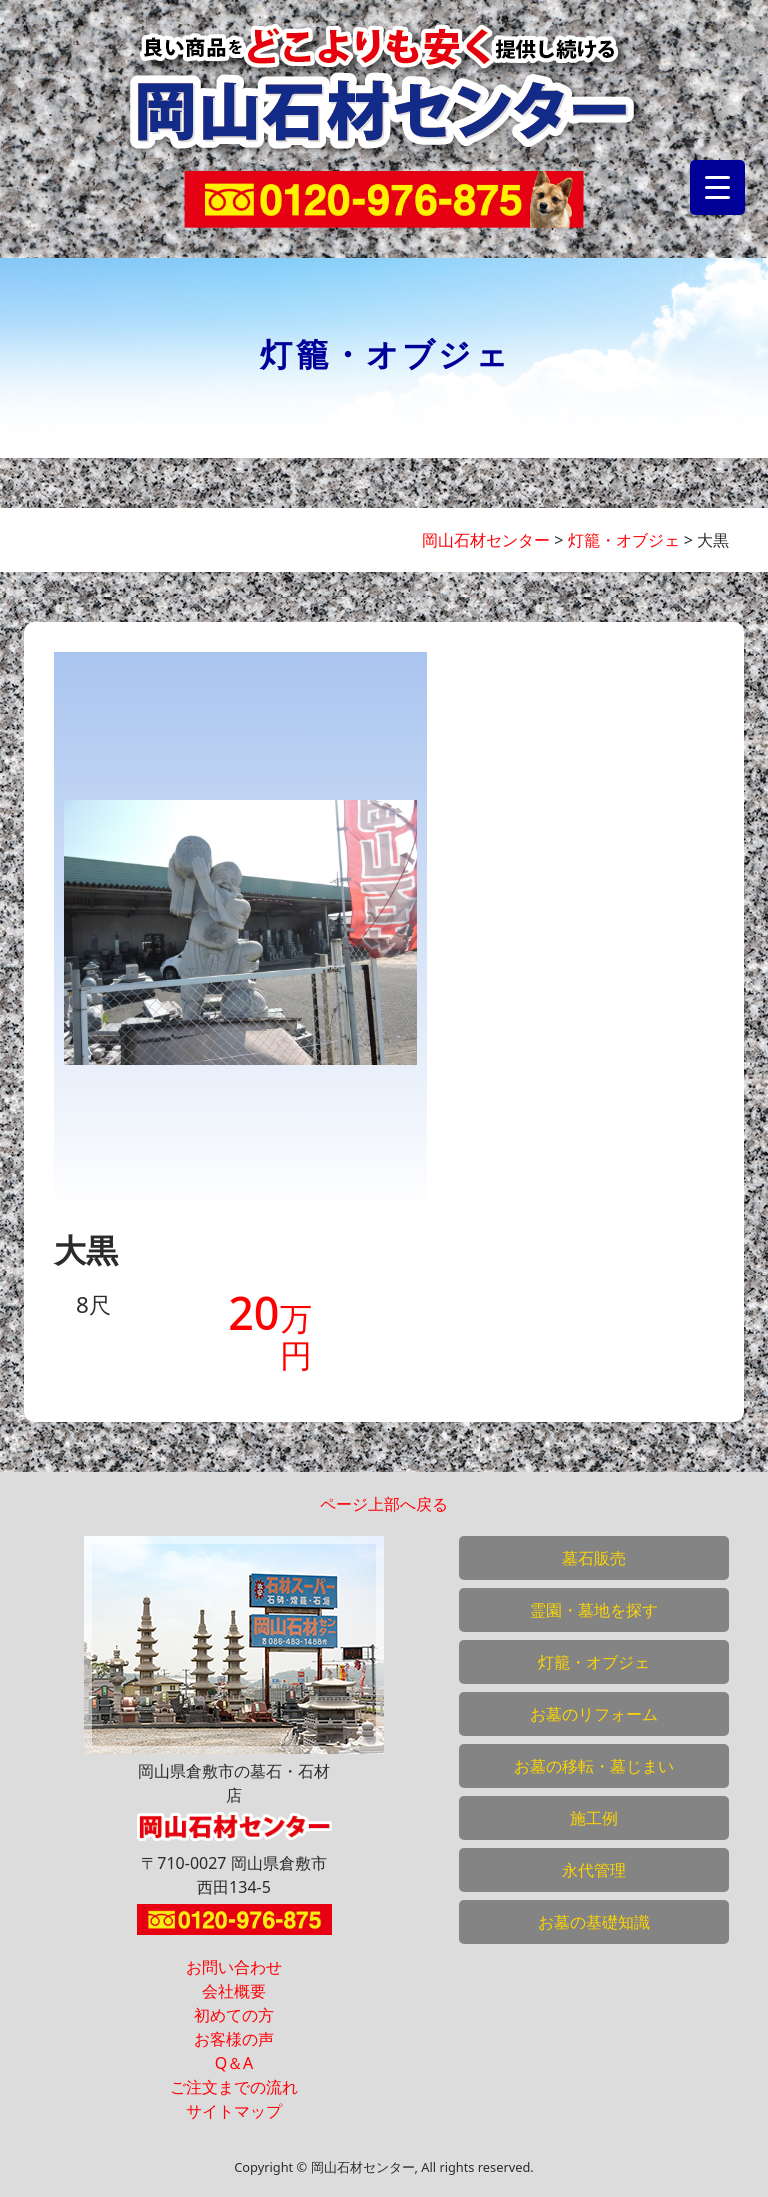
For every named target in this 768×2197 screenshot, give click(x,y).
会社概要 (234, 1991)
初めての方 (234, 2015)
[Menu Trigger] (717, 187)
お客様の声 (234, 2039)
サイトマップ (234, 2111)
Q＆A (234, 2063)
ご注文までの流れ (234, 2087)
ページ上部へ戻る (384, 1504)
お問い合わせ (234, 1967)
